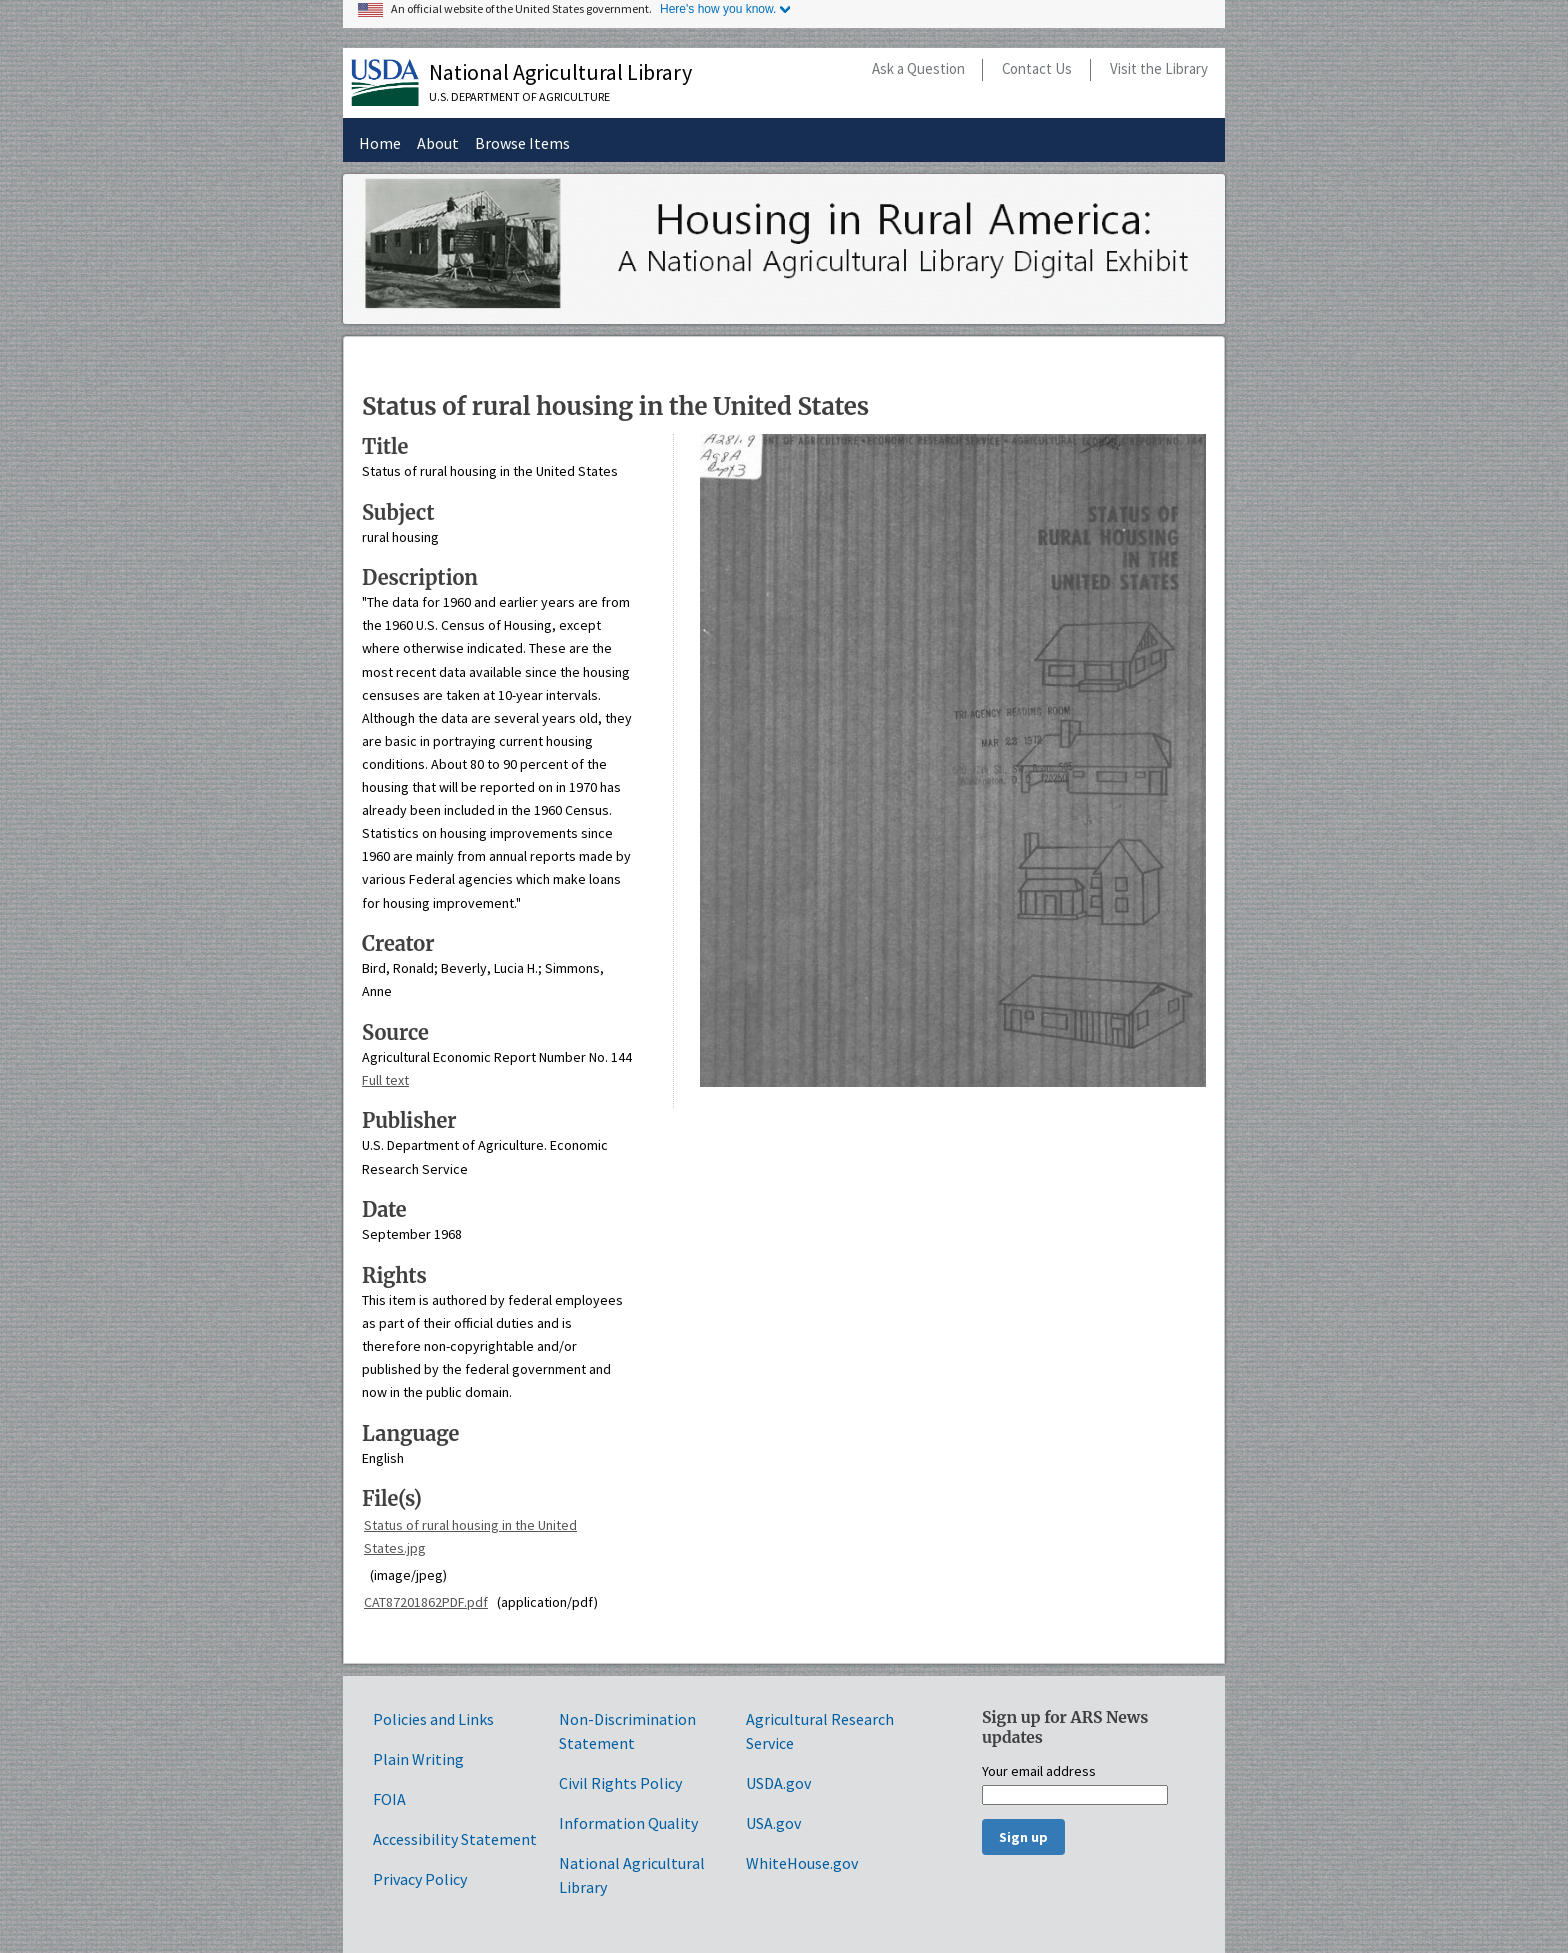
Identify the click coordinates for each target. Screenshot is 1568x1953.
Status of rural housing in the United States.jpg (470, 1536)
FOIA (389, 1799)
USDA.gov (778, 1783)
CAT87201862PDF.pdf (426, 1602)
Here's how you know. (718, 9)
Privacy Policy (420, 1879)
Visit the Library (1159, 68)
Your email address (1039, 1772)
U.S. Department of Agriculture (519, 96)
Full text (385, 1080)
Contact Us (1037, 68)
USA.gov (773, 1823)
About (438, 143)
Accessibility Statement (455, 1839)
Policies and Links (433, 1719)
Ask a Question (918, 68)
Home (380, 143)
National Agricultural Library (560, 72)
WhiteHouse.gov (802, 1863)
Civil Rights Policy (620, 1783)
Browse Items (522, 143)
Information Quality (628, 1823)
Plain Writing (418, 1759)
